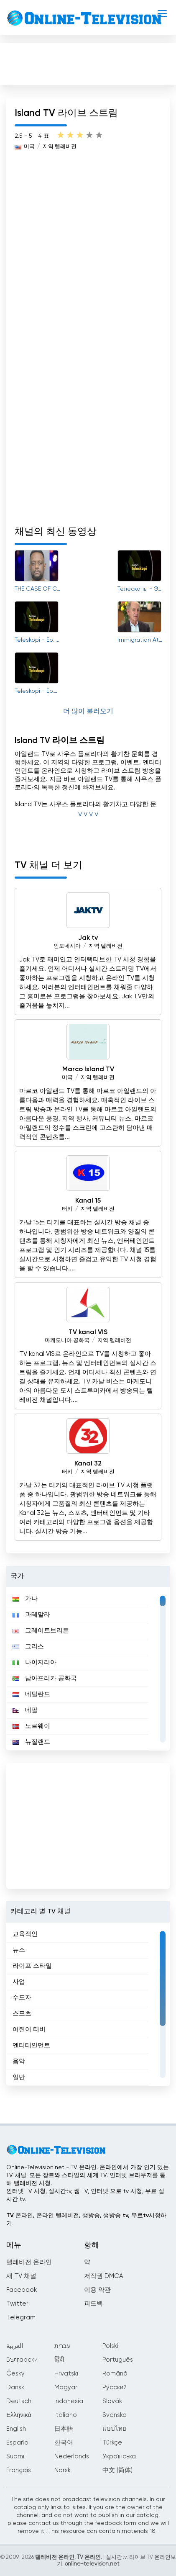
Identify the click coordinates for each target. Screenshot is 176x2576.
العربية (14, 2346)
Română (115, 2373)
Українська (119, 2456)
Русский (114, 2387)
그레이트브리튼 (41, 1630)
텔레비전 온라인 (29, 2262)
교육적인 (25, 1934)
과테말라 (31, 1615)
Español (18, 2443)
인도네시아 (67, 946)
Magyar (65, 2387)
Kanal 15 (88, 1201)
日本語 (63, 2429)
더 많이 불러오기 (88, 711)
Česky (15, 2373)
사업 (19, 1982)
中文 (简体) (117, 2470)
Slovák (112, 2401)
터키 (67, 1209)
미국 (67, 1077)
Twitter (17, 2304)
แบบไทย (114, 2429)
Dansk (15, 2387)
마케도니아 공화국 (67, 1340)
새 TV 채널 (21, 2276)
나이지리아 (34, 1662)
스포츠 (22, 2013)
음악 (19, 2061)
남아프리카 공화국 (45, 1678)
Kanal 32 (88, 1463)
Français (18, 2470)
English (16, 2429)
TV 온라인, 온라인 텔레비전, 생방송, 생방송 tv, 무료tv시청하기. (86, 2219)
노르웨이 (31, 1726)
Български (22, 2360)
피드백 (93, 2304)
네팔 (25, 1710)
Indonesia (68, 2401)
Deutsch (18, 2401)
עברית (62, 2346)
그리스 (28, 1646)
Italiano (65, 2415)
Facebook (21, 2290)
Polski (110, 2346)
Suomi (15, 2456)
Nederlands (71, 2456)
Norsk (62, 2470)
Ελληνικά (18, 2415)
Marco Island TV (88, 1069)
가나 (25, 1599)
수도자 (22, 1998)
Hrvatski (66, 2373)
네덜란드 (31, 1694)
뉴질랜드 (31, 1742)
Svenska (114, 2415)
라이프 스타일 (32, 1966)
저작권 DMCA (103, 2276)
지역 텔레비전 (105, 946)
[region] (88, 1669)
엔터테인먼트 (31, 2045)
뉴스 (19, 1950)
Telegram (21, 2317)
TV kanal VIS (88, 1332)
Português (117, 2360)
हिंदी (59, 2360)
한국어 (63, 2443)
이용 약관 (97, 2290)
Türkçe (112, 2443)
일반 (19, 2077)
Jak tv (88, 938)
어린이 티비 (29, 2029)
